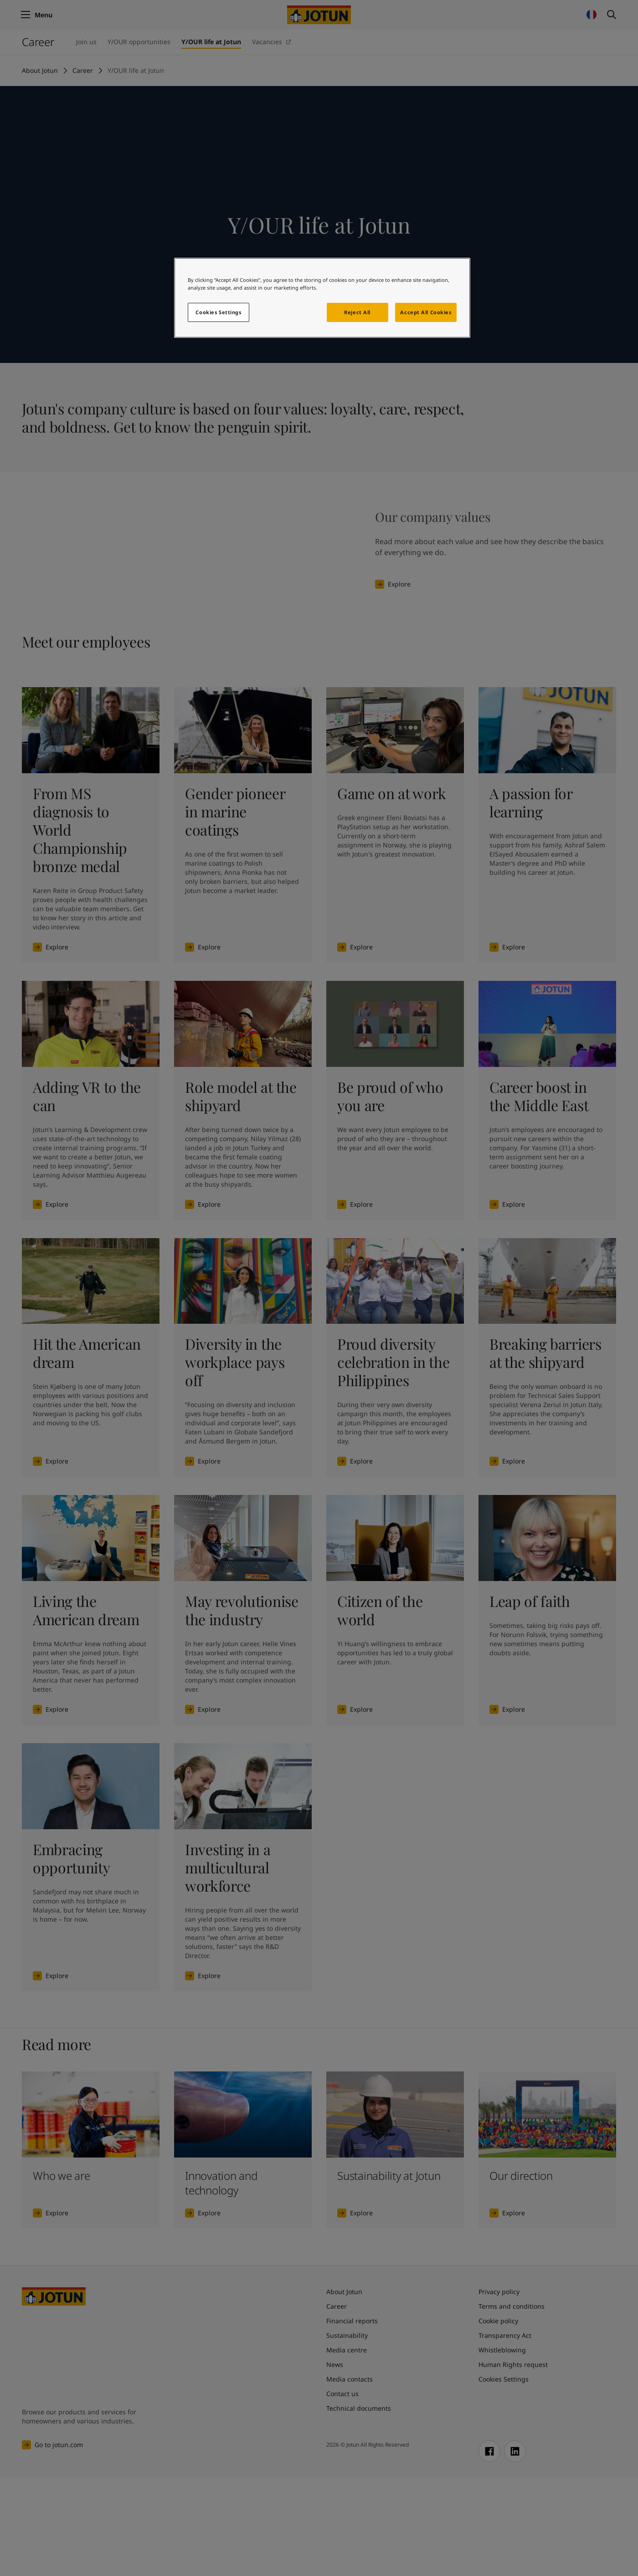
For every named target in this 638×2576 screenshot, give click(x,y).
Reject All (357, 312)
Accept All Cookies (425, 312)
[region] (322, 298)
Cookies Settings (218, 312)
